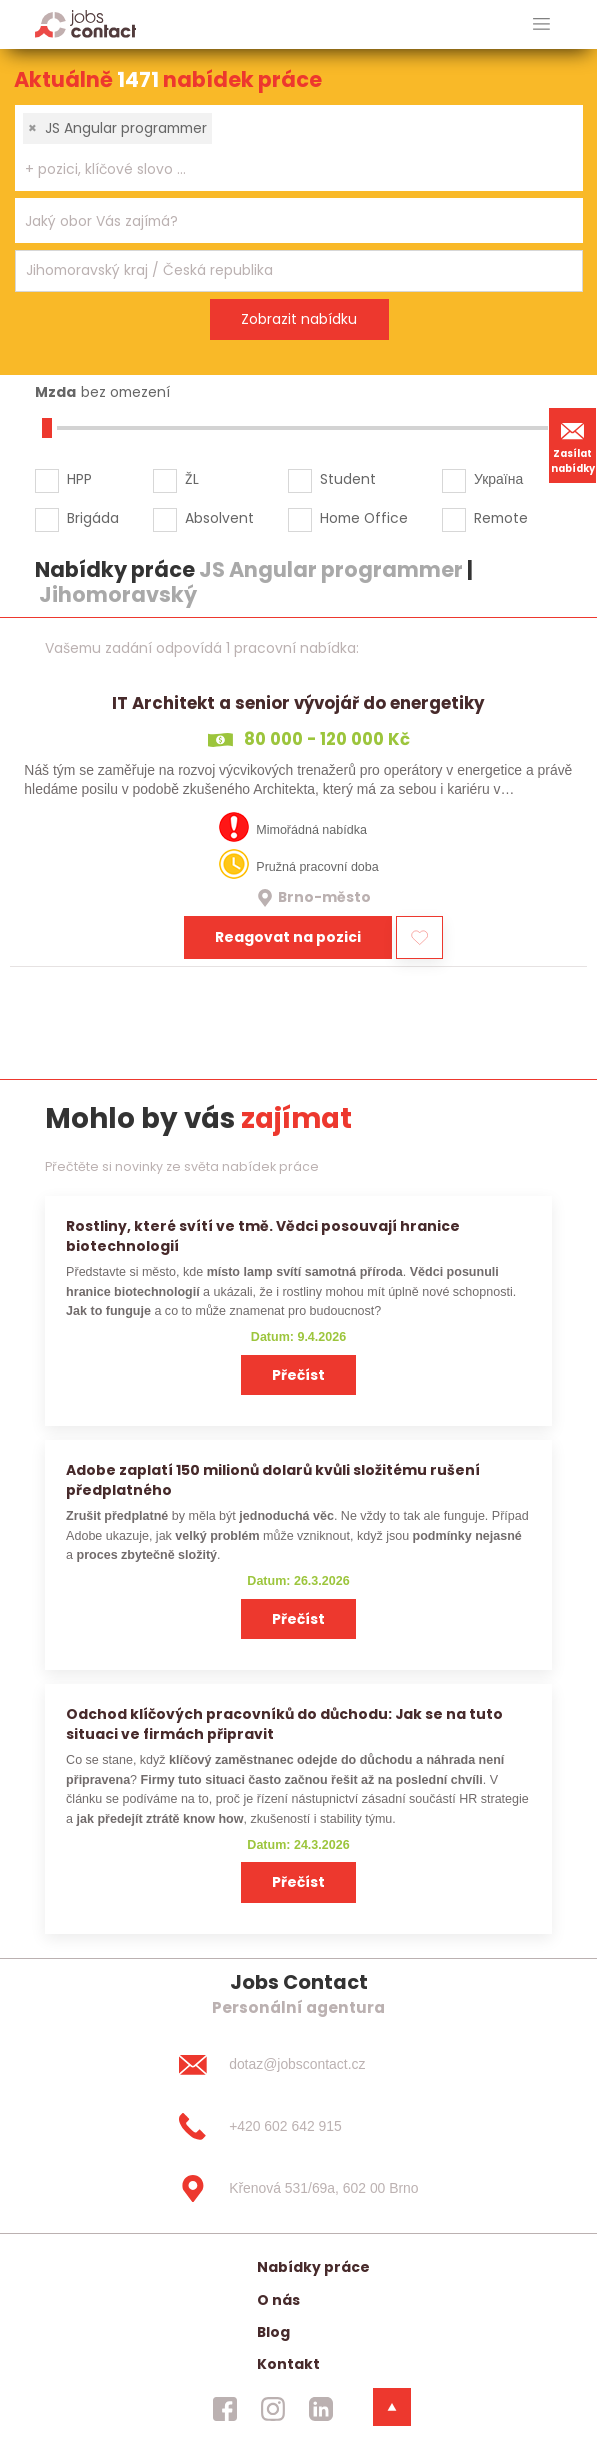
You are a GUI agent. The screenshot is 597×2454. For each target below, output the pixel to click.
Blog (273, 2332)
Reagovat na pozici (288, 937)
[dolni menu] (392, 2407)
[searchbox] (286, 169)
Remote (501, 518)
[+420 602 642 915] (298, 2127)
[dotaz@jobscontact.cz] (298, 2065)
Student (348, 479)
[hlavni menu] (541, 24)
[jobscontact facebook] (225, 2409)
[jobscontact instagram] (273, 2409)
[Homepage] (85, 23)
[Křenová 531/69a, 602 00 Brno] (298, 2188)
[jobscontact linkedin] (321, 2409)
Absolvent (219, 518)
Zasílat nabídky (573, 445)
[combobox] (299, 148)
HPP (79, 479)
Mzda (55, 392)
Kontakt (288, 2364)
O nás (278, 2300)
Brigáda (93, 518)
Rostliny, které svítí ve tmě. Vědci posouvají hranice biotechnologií (263, 1235)
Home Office (364, 518)
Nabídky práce (313, 2267)
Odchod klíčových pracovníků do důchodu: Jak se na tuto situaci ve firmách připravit (284, 1723)
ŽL (192, 479)
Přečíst (298, 1375)
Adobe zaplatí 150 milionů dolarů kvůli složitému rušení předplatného (273, 1479)
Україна (498, 479)
